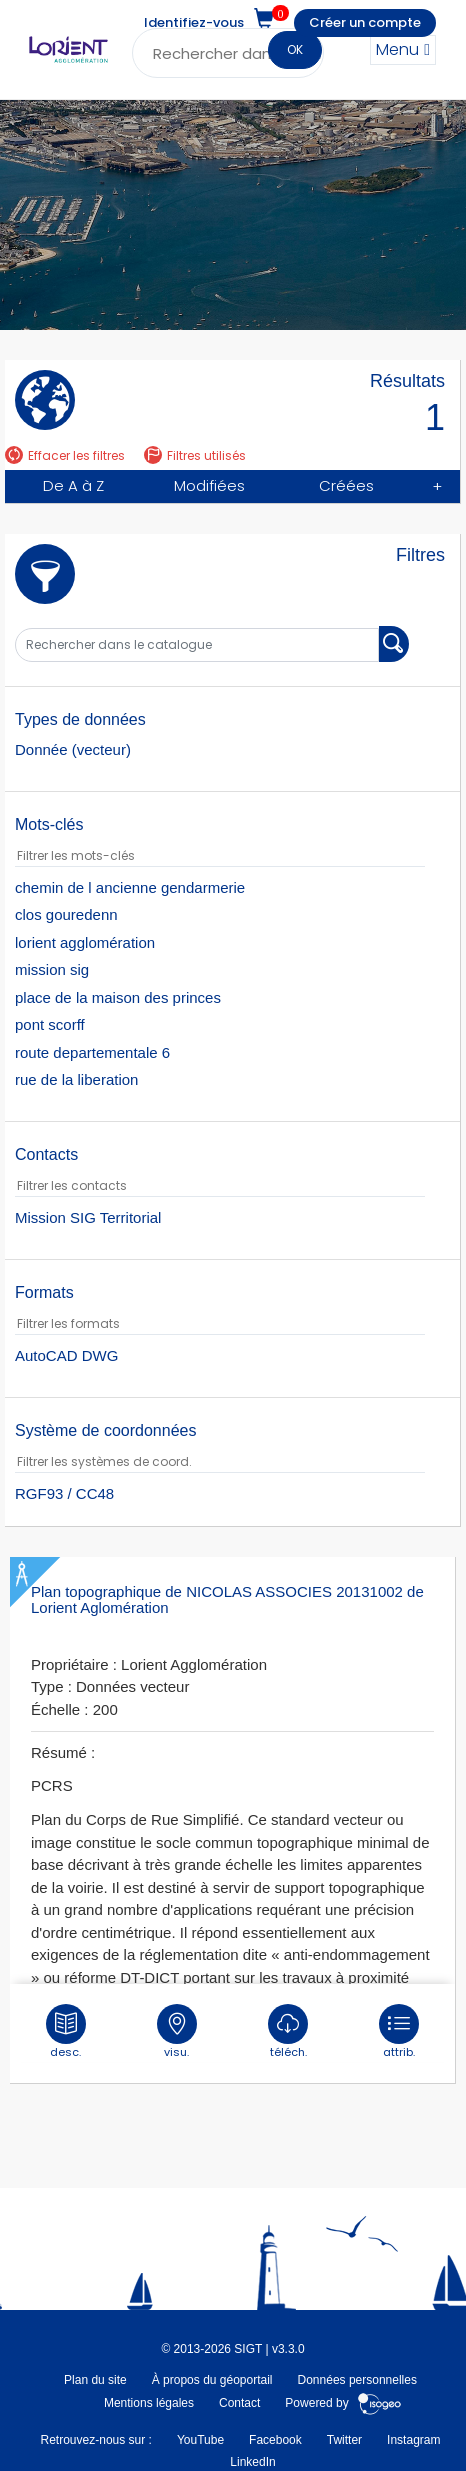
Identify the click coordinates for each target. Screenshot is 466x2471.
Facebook (275, 2439)
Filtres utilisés (195, 455)
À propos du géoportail (212, 2380)
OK (295, 49)
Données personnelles (357, 2380)
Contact (239, 2403)
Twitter (344, 2439)
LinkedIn (252, 2462)
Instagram (413, 2439)
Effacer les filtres (65, 455)
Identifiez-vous (194, 22)
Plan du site (95, 2380)
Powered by (343, 2403)
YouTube (200, 2439)
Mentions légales (149, 2403)
